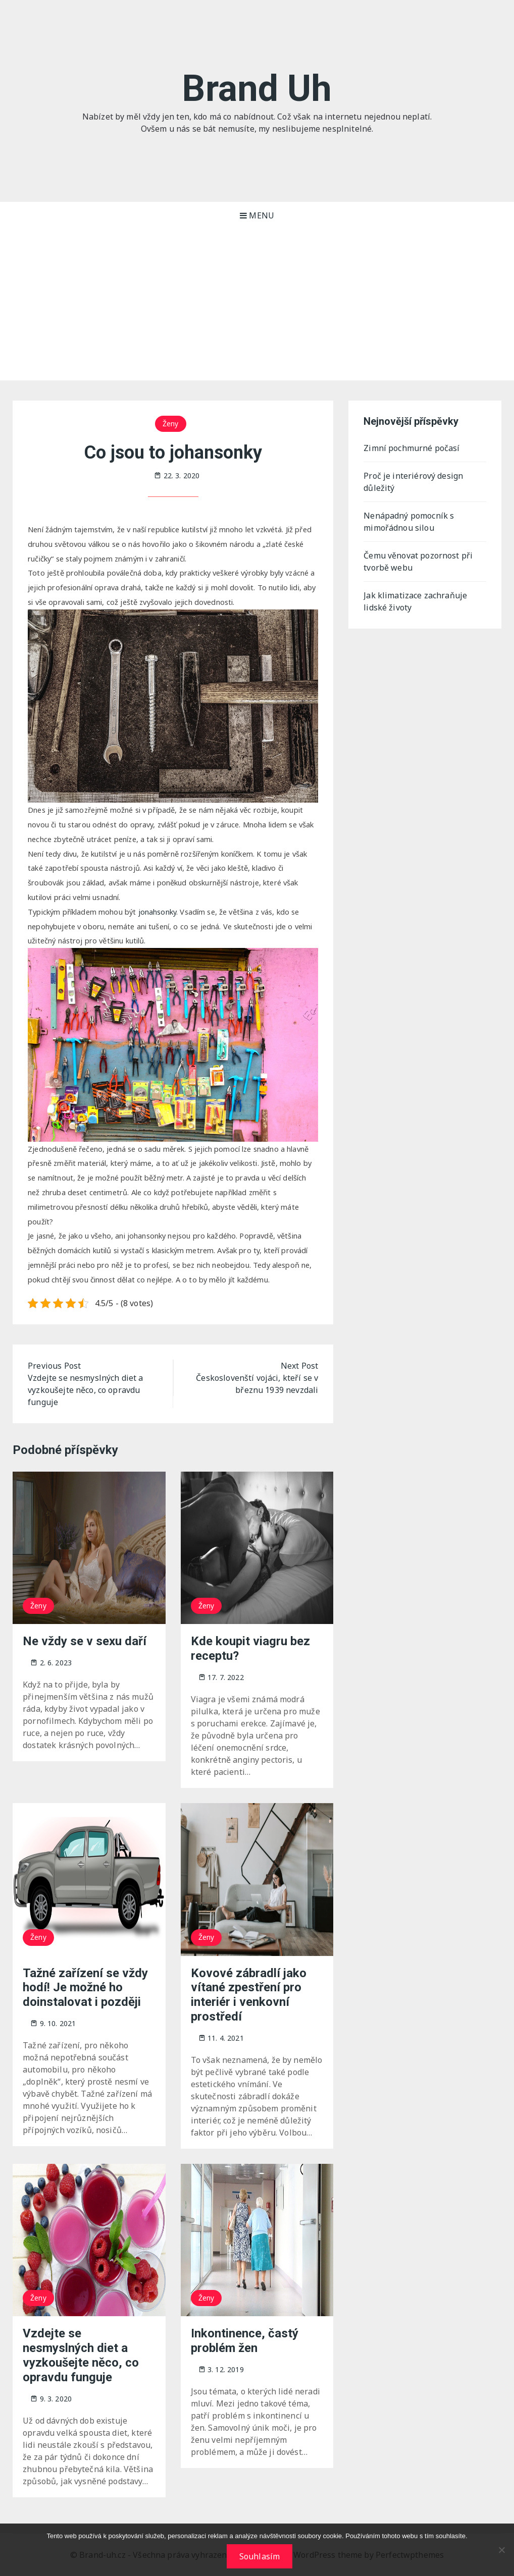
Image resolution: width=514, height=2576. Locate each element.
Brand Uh (257, 88)
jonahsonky (157, 912)
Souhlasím (259, 2556)
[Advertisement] (257, 304)
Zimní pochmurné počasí (411, 448)
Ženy (171, 423)
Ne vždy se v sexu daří (84, 1641)
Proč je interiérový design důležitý (413, 481)
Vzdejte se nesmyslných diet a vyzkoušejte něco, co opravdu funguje (81, 2355)
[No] (501, 2550)
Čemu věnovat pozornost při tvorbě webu (418, 561)
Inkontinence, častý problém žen (244, 2340)
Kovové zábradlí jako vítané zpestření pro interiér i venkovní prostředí (248, 1995)
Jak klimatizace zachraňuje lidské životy (415, 601)
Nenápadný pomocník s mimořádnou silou (409, 521)
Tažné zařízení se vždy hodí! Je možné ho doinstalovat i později (85, 1987)
